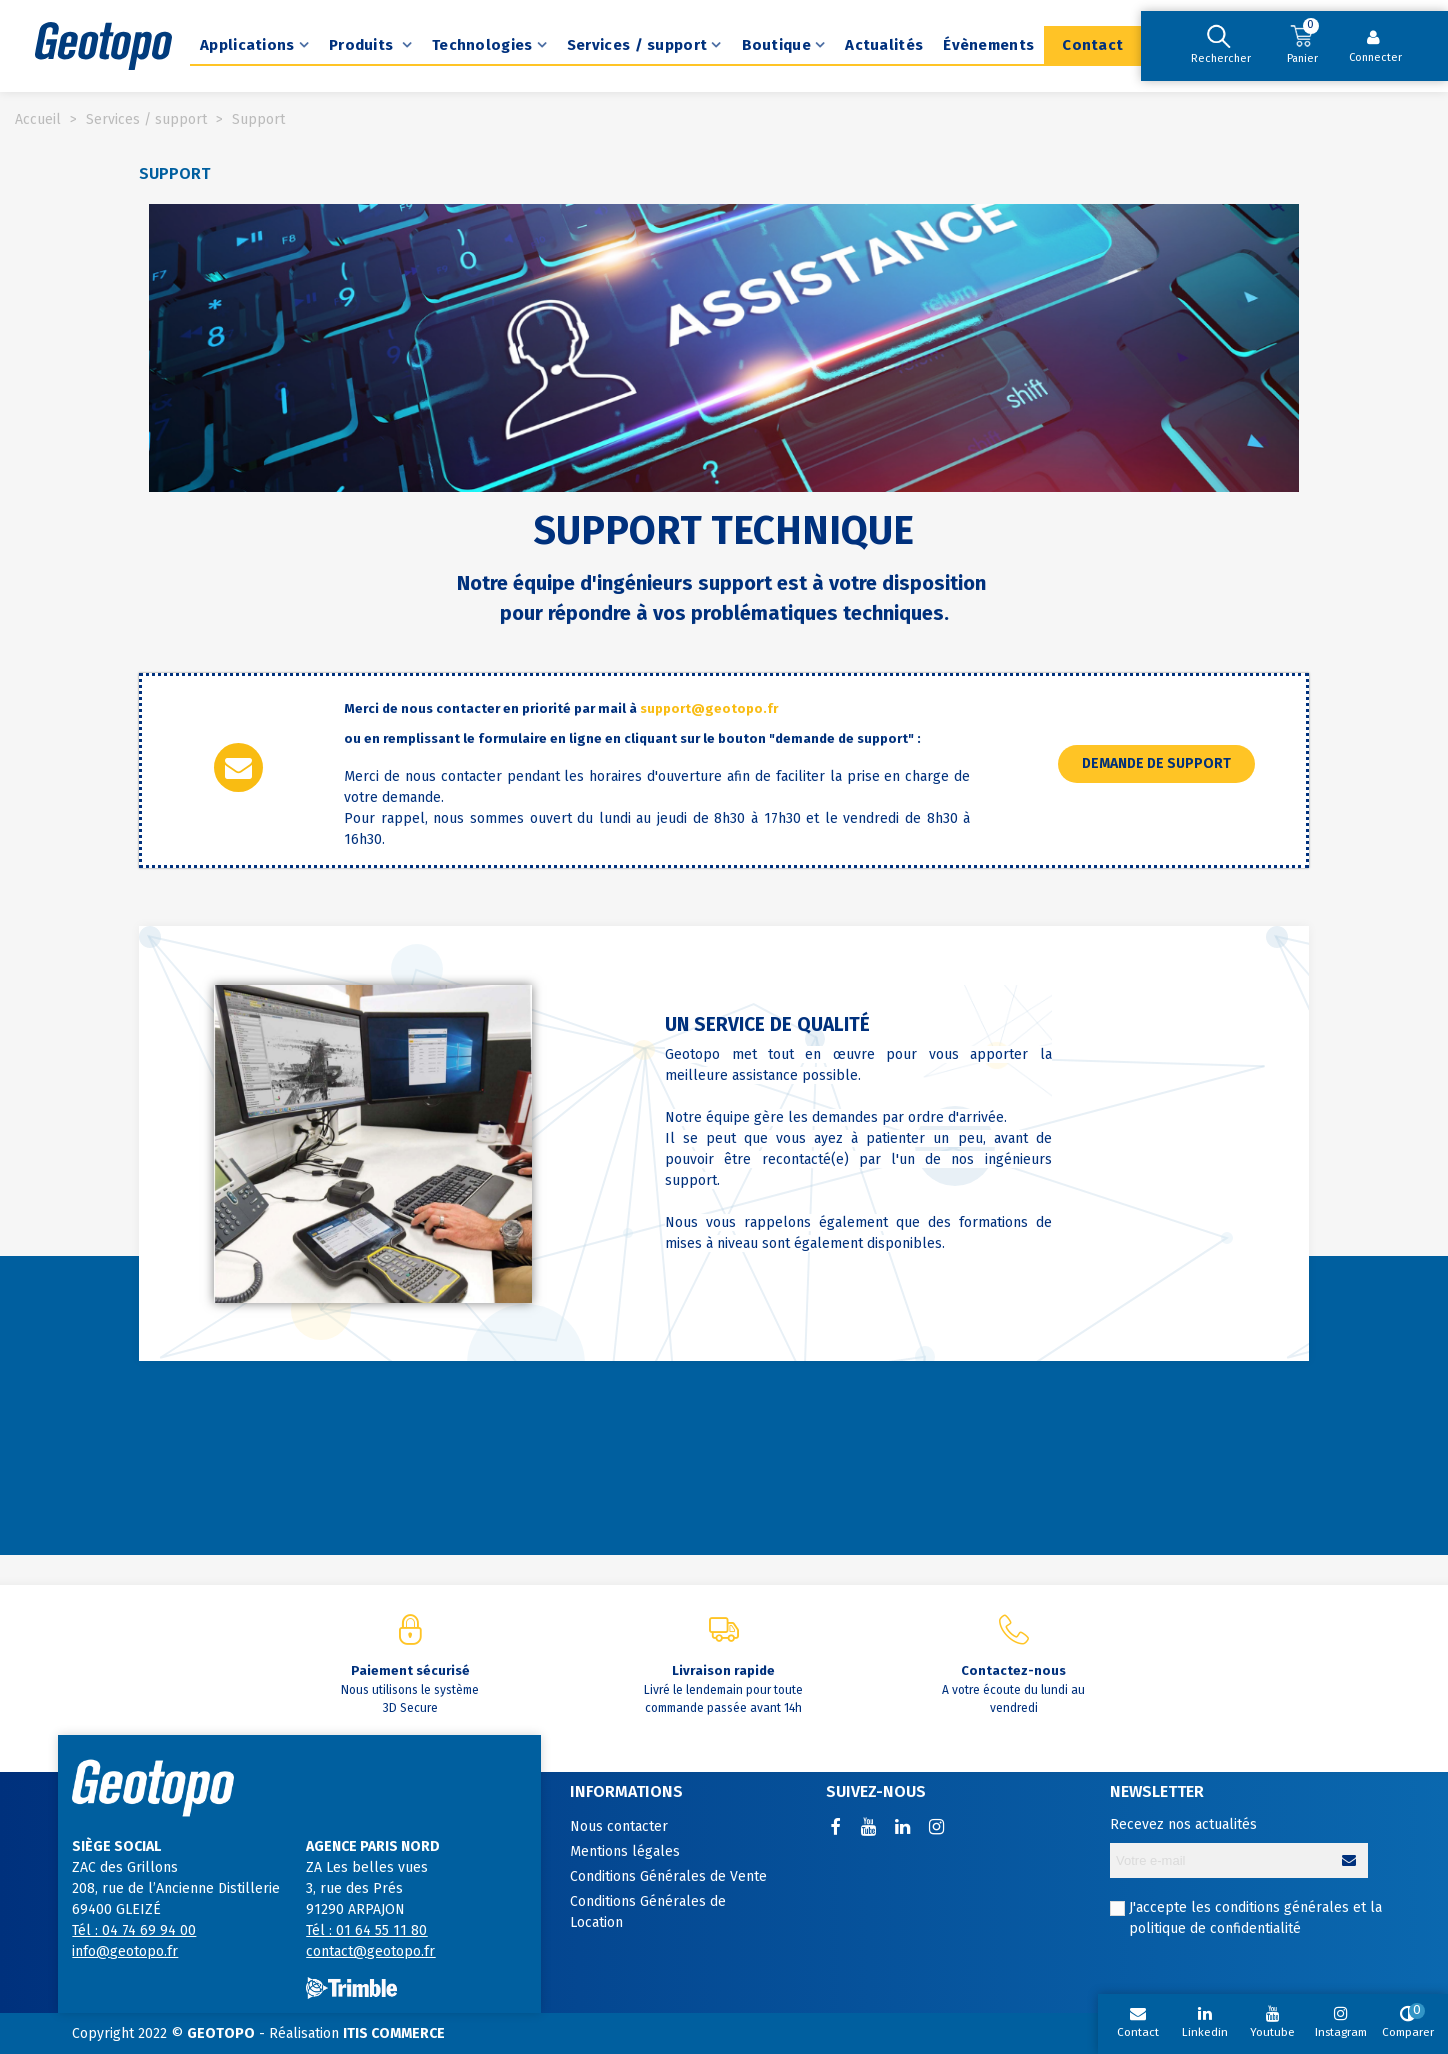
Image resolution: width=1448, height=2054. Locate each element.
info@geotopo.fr (125, 1951)
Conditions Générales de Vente (668, 1876)
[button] (1156, 764)
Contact (1092, 45)
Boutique (776, 45)
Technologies (482, 45)
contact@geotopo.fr (370, 1951)
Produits (363, 45)
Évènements (988, 45)
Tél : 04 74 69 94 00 (134, 1930)
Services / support (637, 45)
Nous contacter (619, 1826)
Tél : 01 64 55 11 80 (366, 1930)
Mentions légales (625, 1851)
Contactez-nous (1013, 1670)
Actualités (884, 45)
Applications (247, 45)
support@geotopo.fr (709, 708)
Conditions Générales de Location (648, 1912)
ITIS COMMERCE (394, 2033)
